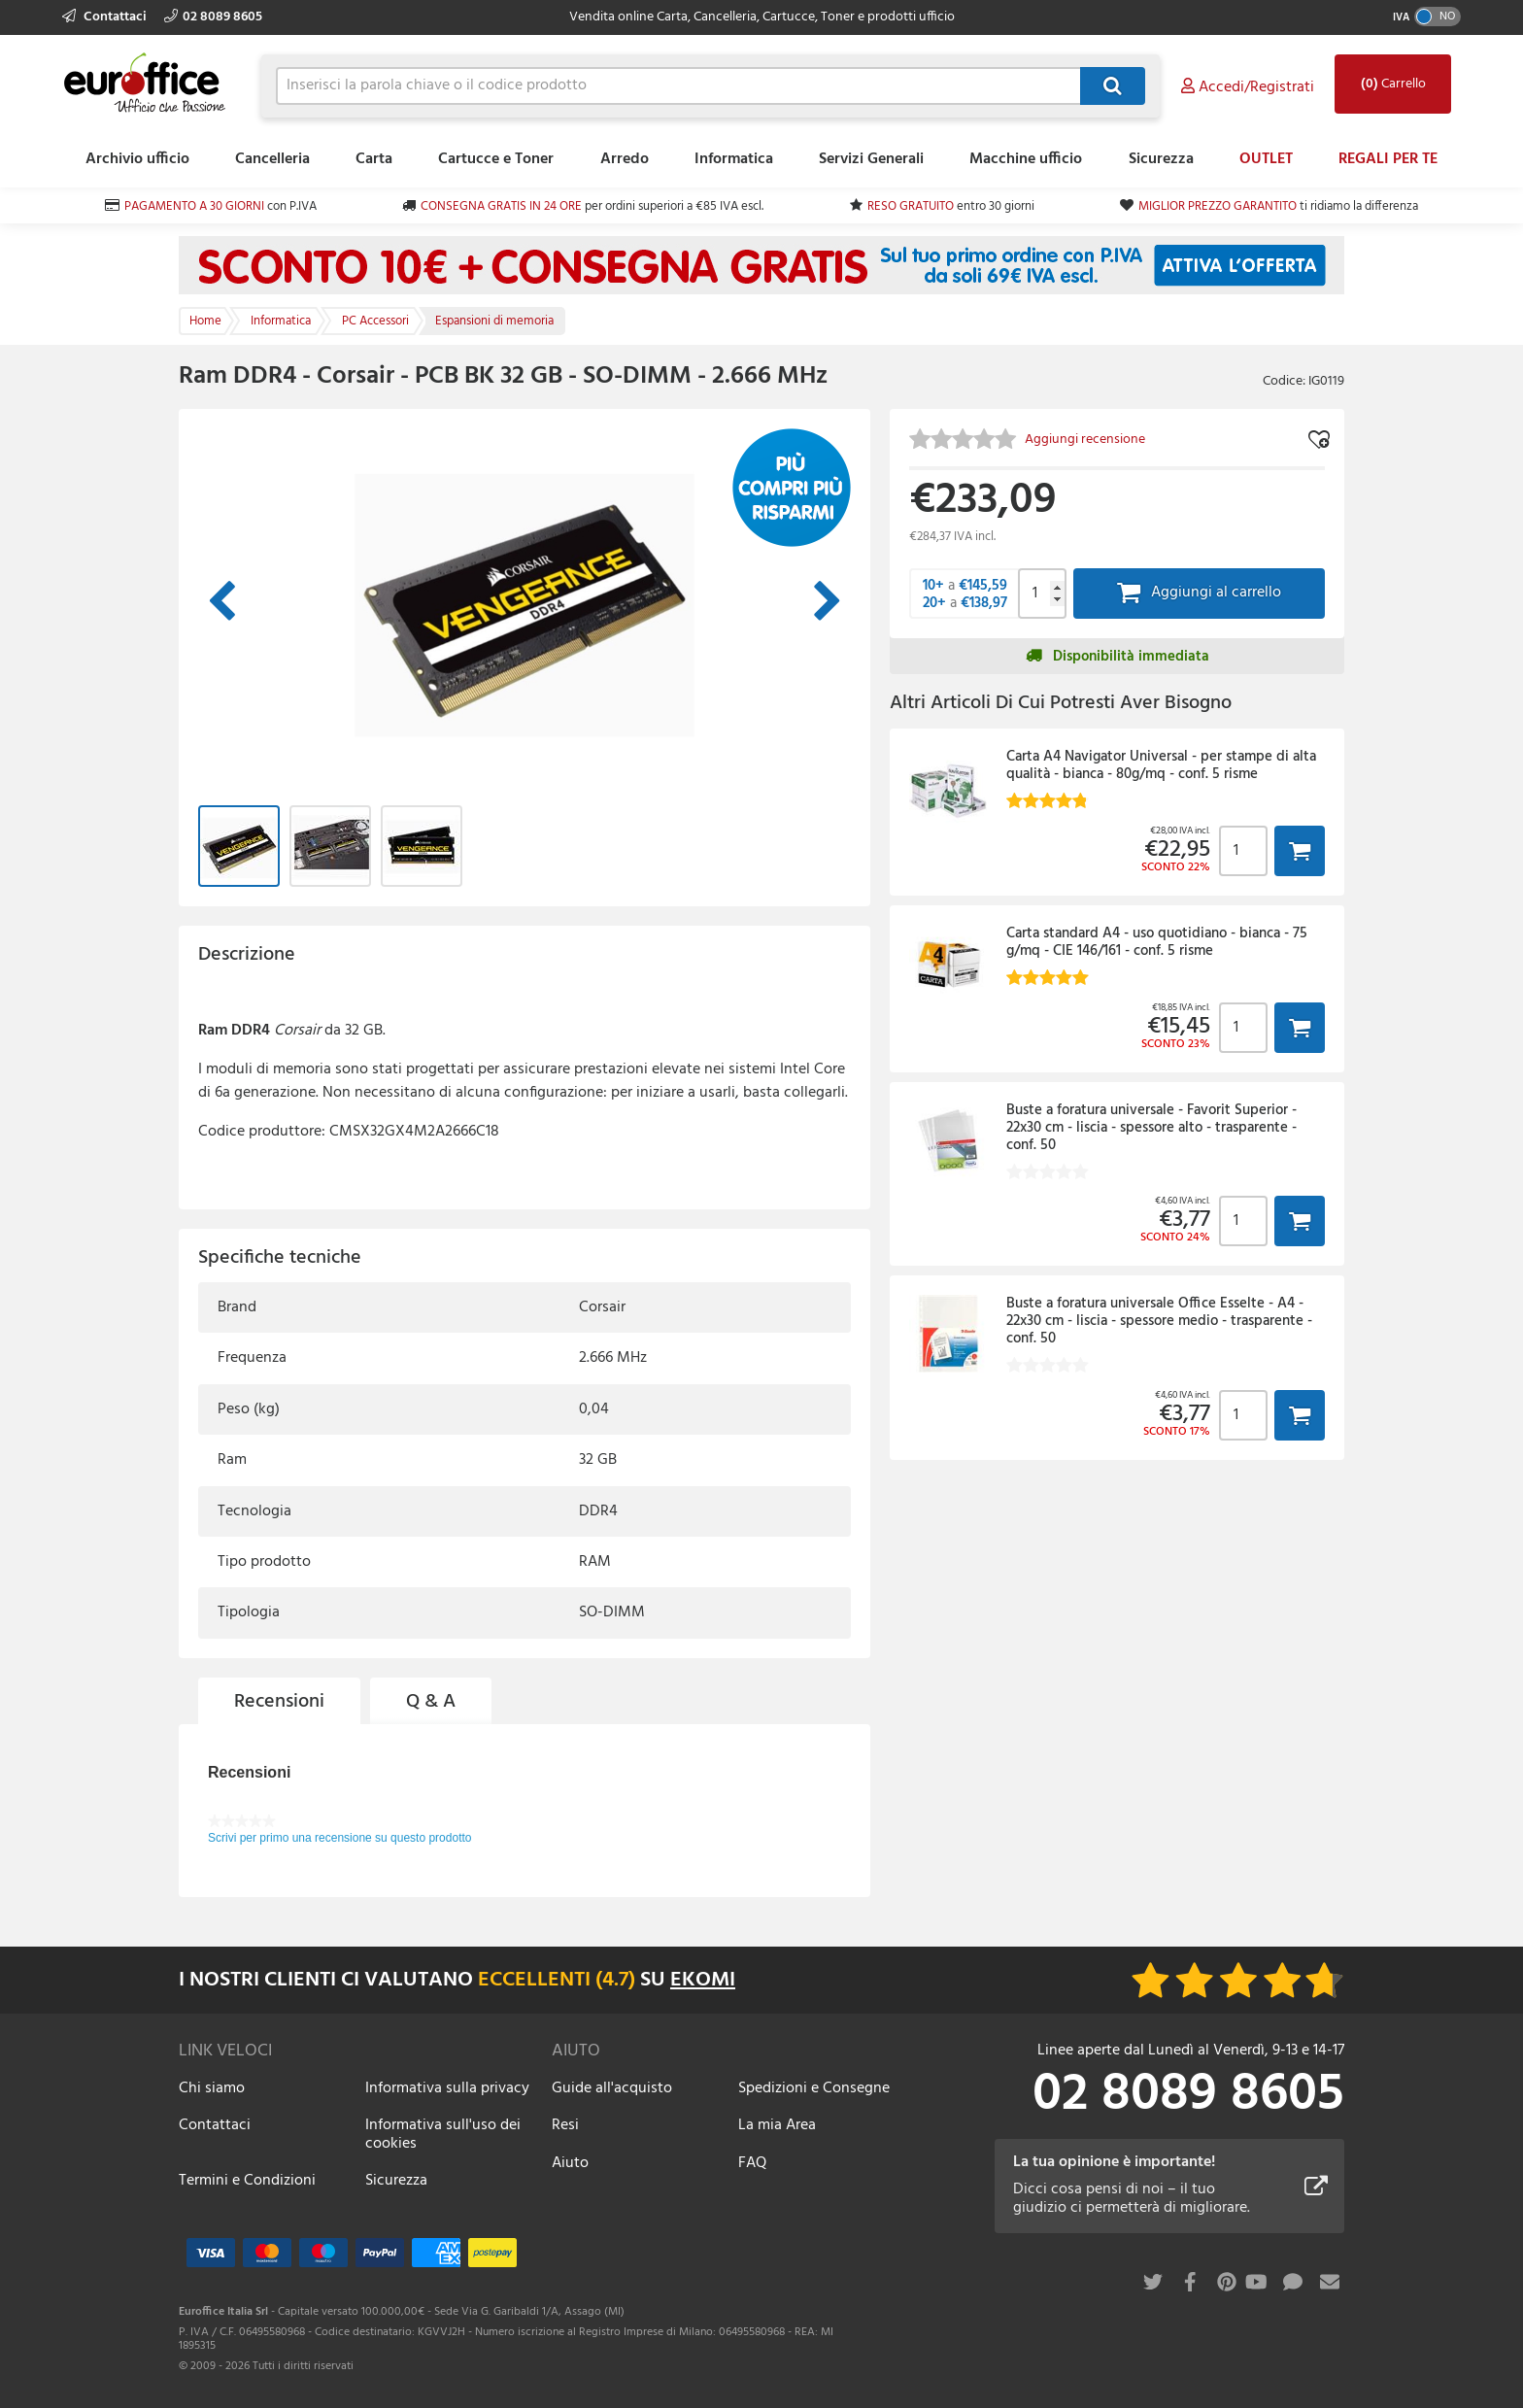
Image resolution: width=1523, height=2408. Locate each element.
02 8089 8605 (213, 17)
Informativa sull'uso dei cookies (443, 2134)
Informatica (733, 159)
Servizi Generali (871, 159)
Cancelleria (272, 159)
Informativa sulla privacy (447, 2088)
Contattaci (106, 17)
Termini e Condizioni (247, 2180)
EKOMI (702, 1980)
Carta (373, 159)
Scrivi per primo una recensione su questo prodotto (339, 1838)
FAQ (752, 2163)
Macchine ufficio (1025, 159)
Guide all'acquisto (612, 2088)
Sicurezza (1161, 159)
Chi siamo (212, 2088)
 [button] (1299, 850)
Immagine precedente (221, 602)
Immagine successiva (827, 602)
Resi (565, 2125)
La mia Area (777, 2125)
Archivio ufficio (137, 159)
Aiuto (570, 2163)
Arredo (624, 159)
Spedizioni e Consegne (814, 2088)
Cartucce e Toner (496, 159)
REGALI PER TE (1388, 159)
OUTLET (1266, 159)
